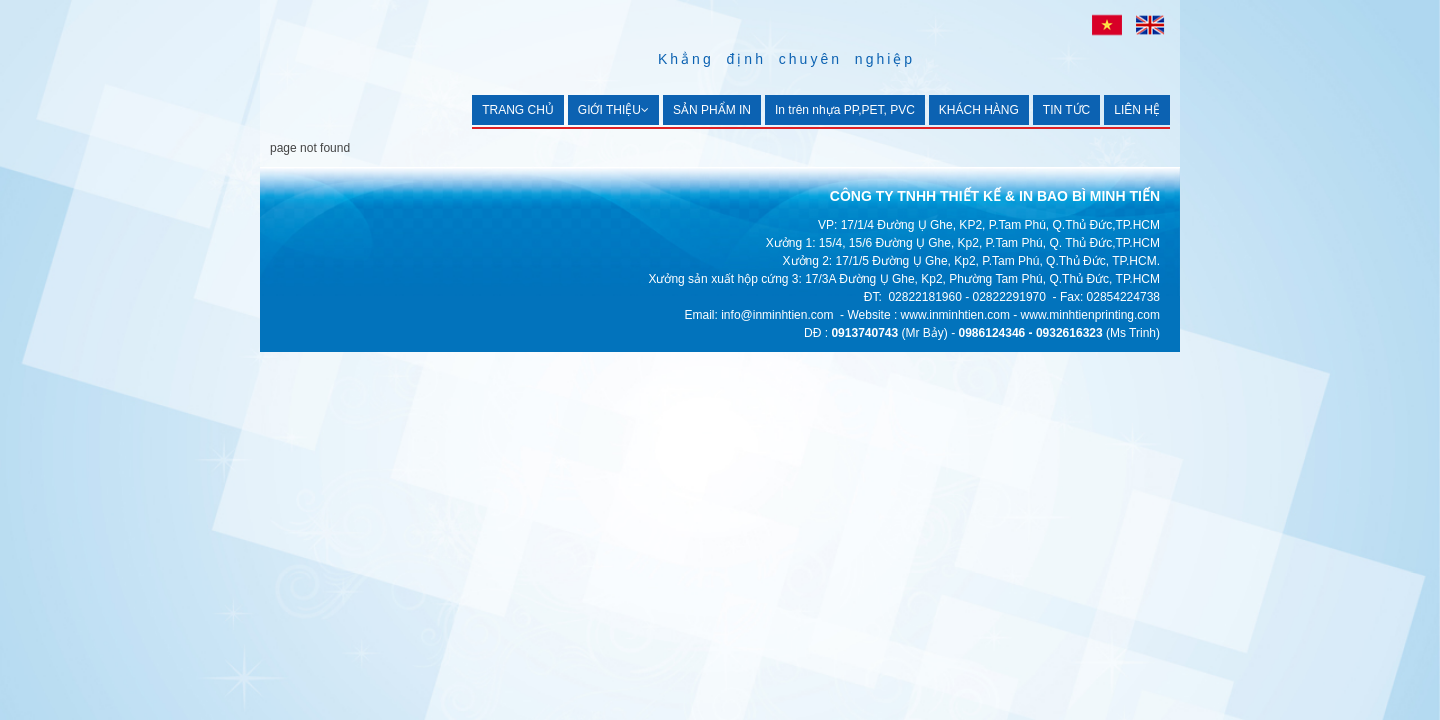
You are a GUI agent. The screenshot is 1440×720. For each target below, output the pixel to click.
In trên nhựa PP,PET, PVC (845, 110)
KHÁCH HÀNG (979, 110)
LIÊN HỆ (1137, 110)
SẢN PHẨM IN (712, 110)
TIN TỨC (1066, 110)
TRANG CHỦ (518, 110)
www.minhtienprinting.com (1090, 315)
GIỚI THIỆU (613, 110)
